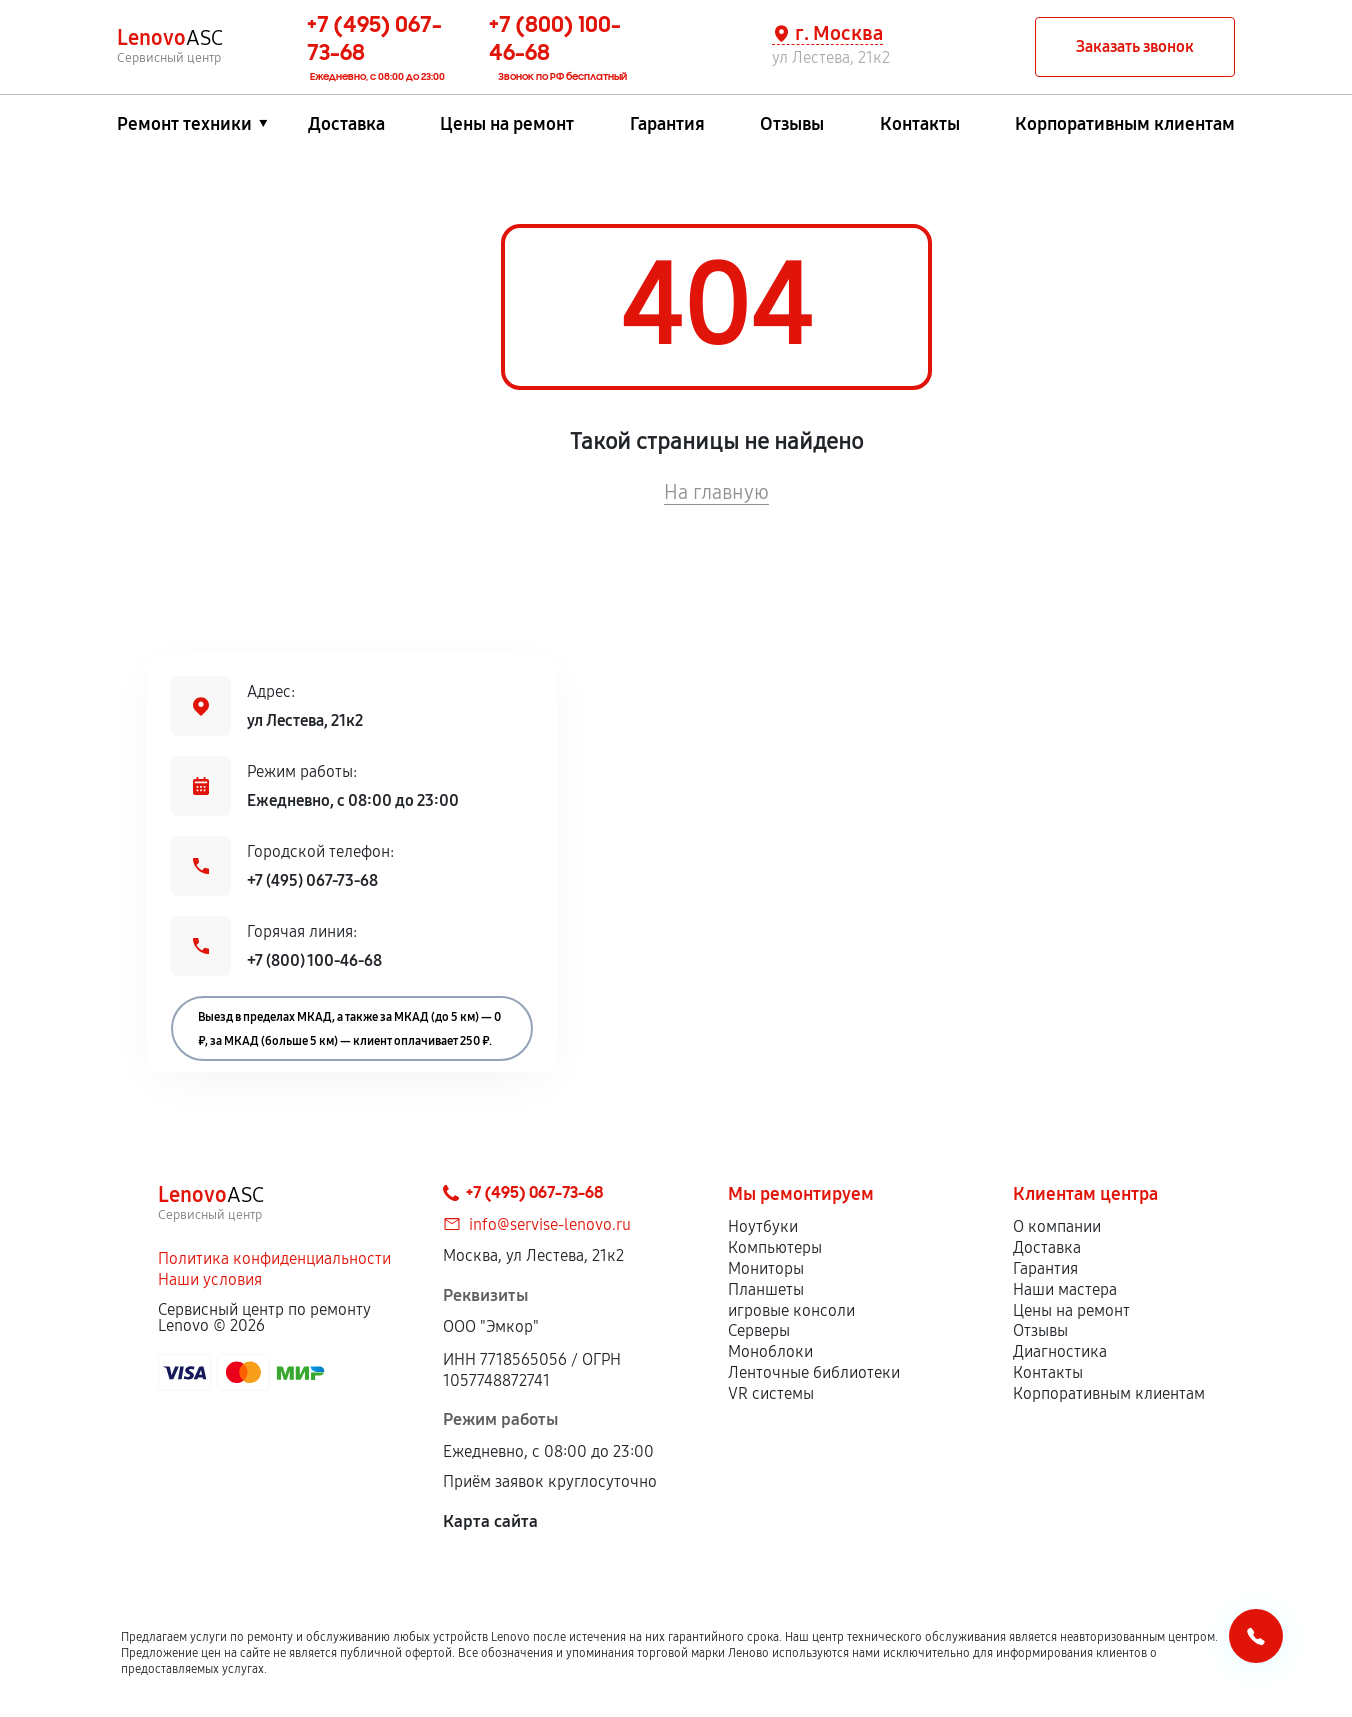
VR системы (771, 1393)
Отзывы (792, 124)
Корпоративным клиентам (1125, 124)
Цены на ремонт (507, 124)
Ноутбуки (763, 1226)
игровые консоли (791, 1310)
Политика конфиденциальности (274, 1258)
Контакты (920, 124)
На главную (716, 492)
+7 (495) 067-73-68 (312, 880)
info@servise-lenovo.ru (550, 1224)
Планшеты (766, 1289)
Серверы (759, 1330)
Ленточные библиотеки (814, 1372)
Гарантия (667, 124)
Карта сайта (490, 1521)
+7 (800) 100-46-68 (314, 960)
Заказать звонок (1135, 46)
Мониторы (766, 1268)
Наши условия (210, 1279)
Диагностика (1060, 1351)
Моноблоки (770, 1351)
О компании (1057, 1226)
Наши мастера (1065, 1289)
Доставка (346, 124)
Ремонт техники (184, 124)
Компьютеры (775, 1247)
